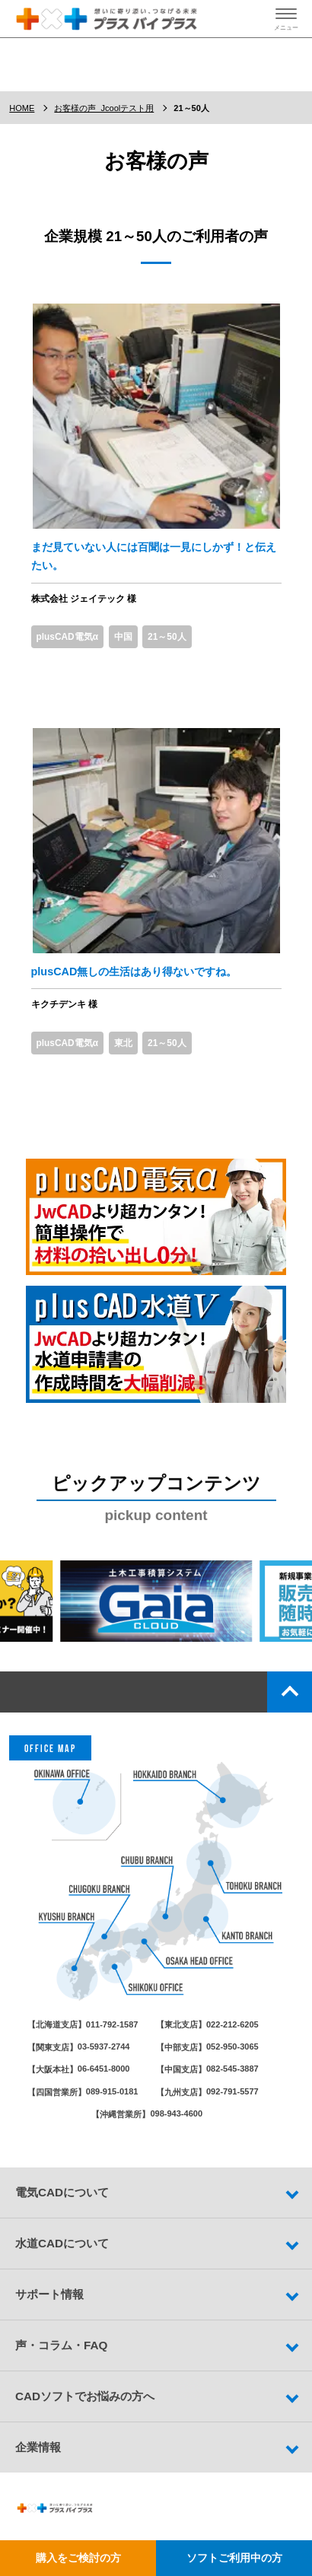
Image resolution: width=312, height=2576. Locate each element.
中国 (123, 636)
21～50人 (167, 636)
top (289, 1691)
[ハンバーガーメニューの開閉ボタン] (286, 19)
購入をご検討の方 (78, 2558)
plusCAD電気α (67, 636)
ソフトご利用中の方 (234, 2558)
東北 (123, 1043)
